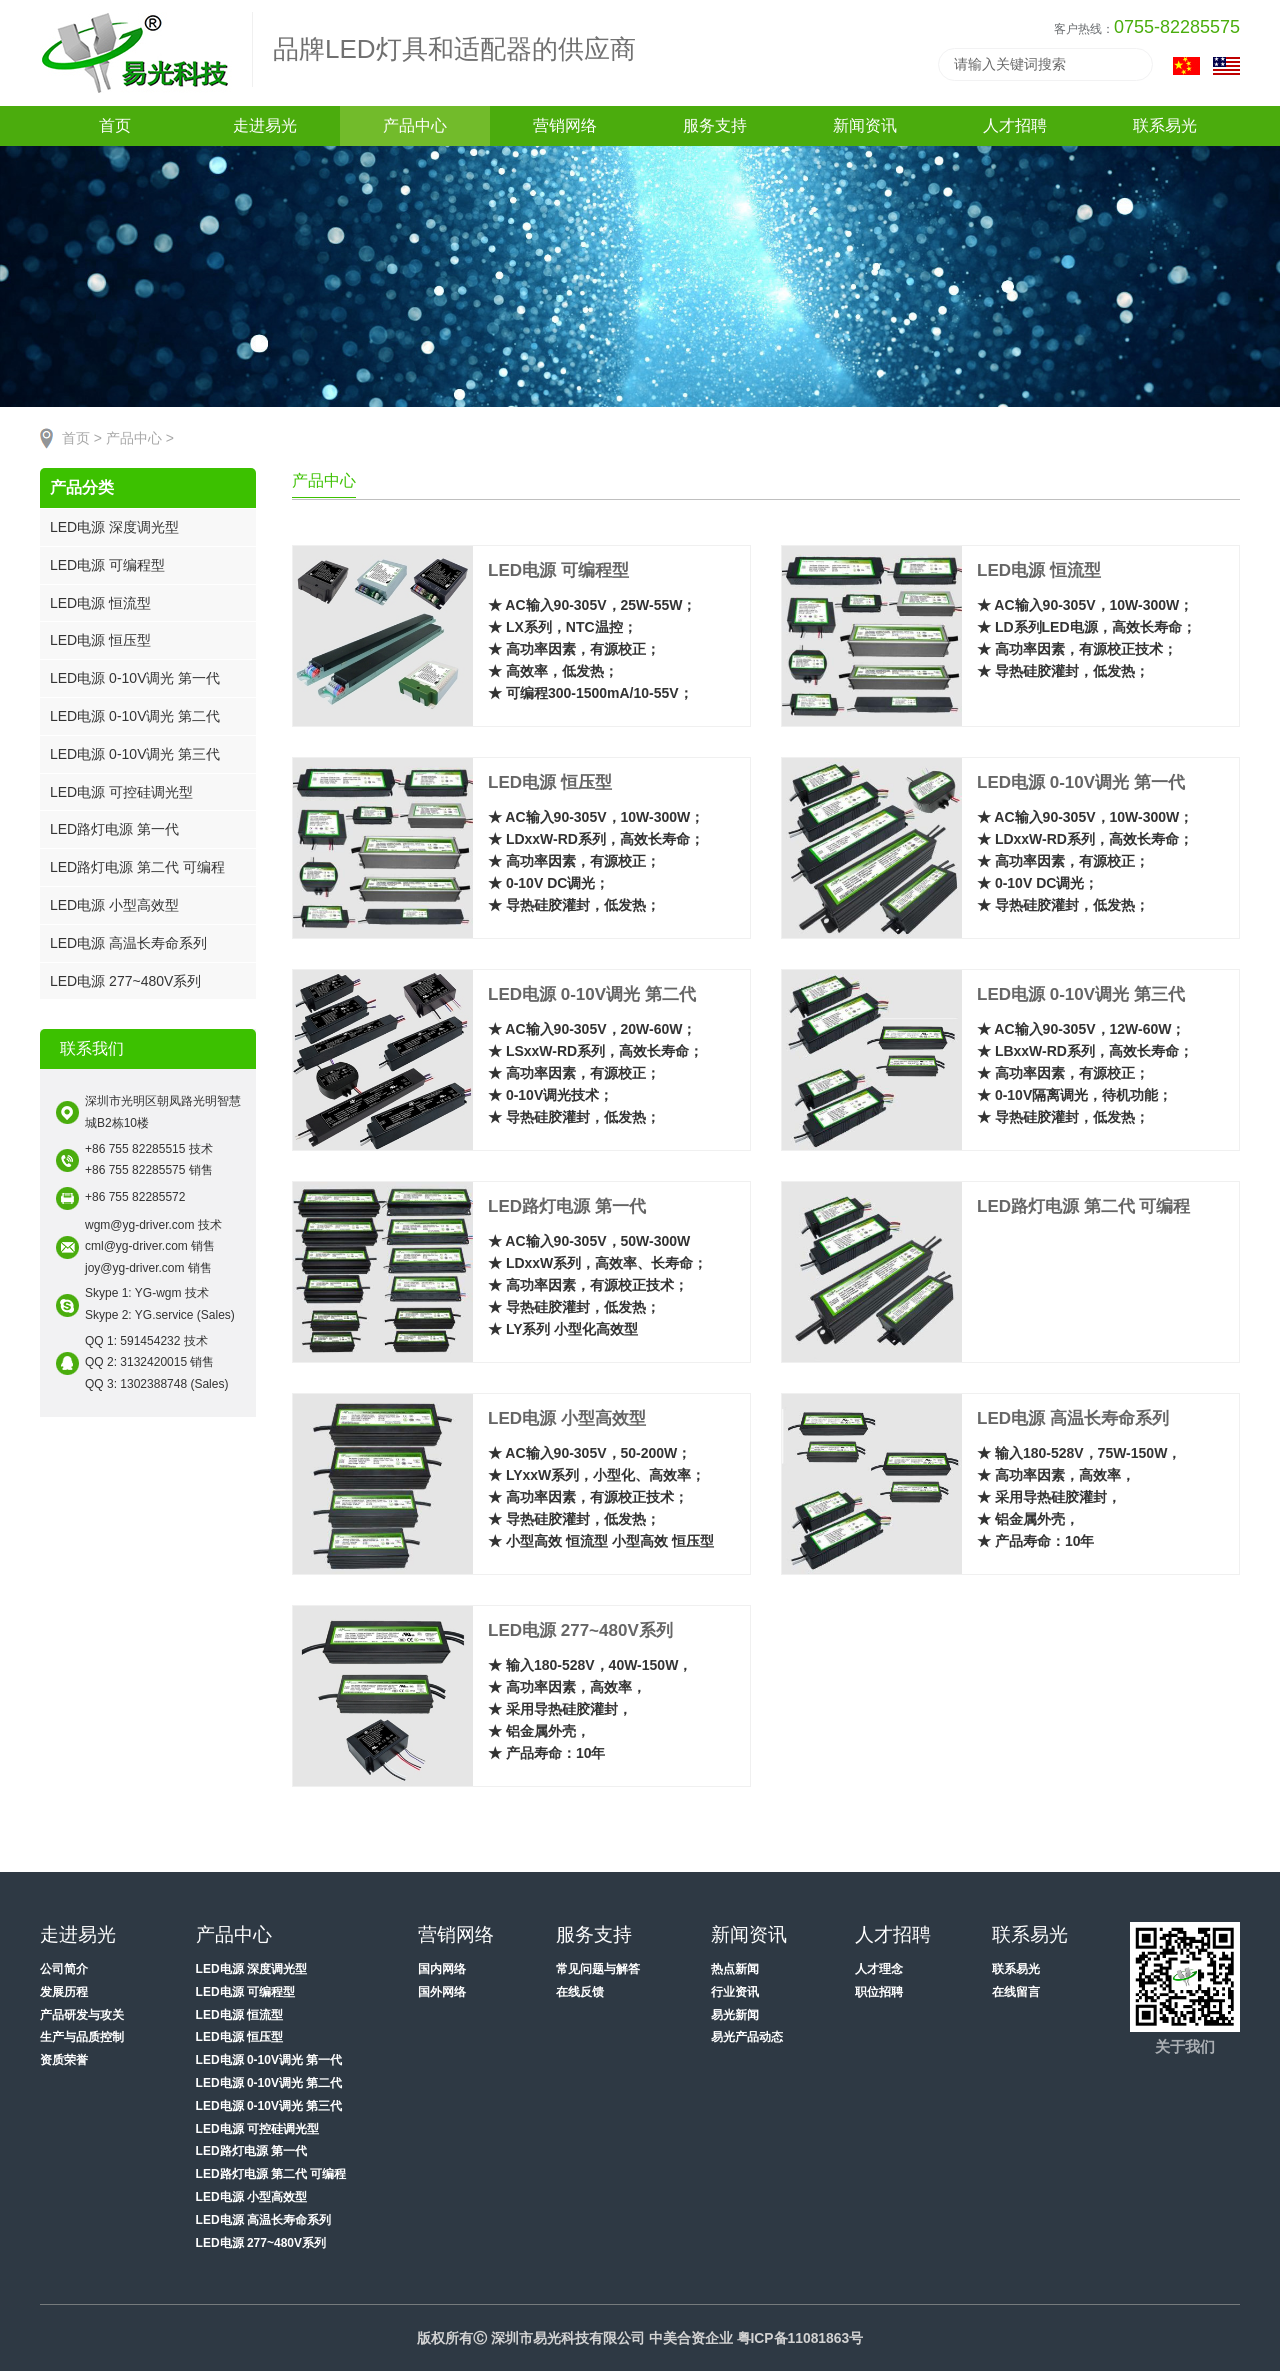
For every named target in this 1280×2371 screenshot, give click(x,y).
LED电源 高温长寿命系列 (128, 943)
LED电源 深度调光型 (114, 527)
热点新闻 (735, 1969)
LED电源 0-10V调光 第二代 (135, 716)
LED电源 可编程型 (107, 565)
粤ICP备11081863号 (800, 2338)
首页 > (82, 438)
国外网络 (442, 1992)
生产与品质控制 (82, 2037)
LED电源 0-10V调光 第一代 (135, 678)
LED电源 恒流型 (100, 603)
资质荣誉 (64, 2060)
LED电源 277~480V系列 (125, 981)
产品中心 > (140, 438)
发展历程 (64, 1992)
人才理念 (879, 1969)
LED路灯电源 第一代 (114, 829)
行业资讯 (735, 1992)
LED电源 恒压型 (100, 640)
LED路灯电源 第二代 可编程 (137, 867)
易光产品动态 (747, 2037)
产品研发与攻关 (82, 2015)
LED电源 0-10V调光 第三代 (135, 754)
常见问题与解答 (598, 1969)
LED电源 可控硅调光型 (121, 792)
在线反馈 (580, 1992)
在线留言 (1016, 1992)
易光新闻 (735, 2015)
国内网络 (442, 1969)
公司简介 (64, 1969)
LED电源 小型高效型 (114, 905)
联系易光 (1016, 1969)
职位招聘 (879, 1992)
